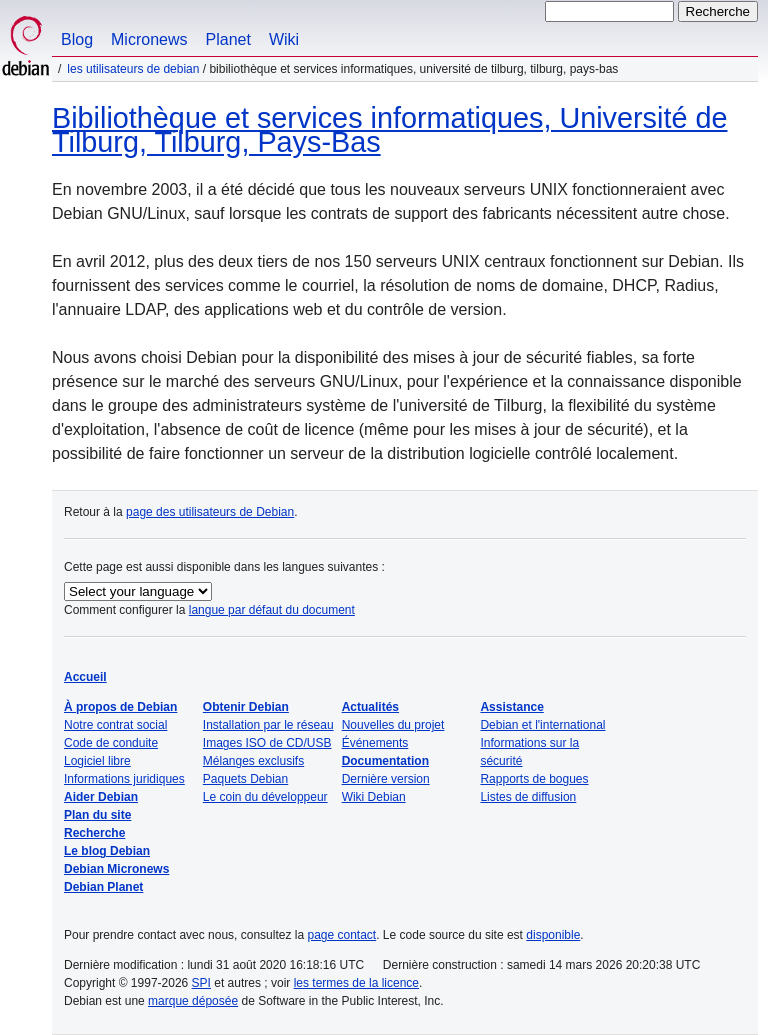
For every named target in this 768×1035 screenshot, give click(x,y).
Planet (228, 39)
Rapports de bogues (534, 779)
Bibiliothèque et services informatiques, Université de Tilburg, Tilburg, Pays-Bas (389, 130)
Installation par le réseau (268, 725)
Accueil (85, 677)
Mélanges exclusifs (253, 761)
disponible (553, 935)
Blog (77, 39)
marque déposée (193, 1001)
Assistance (511, 707)
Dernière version (386, 779)
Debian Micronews (116, 869)
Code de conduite (111, 743)
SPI (201, 983)
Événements (375, 743)
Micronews (149, 39)
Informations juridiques (124, 779)
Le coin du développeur (265, 797)
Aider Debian (101, 797)
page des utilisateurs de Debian (210, 512)
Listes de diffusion (528, 797)
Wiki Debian (374, 797)
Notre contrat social (115, 725)
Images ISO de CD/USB (267, 743)
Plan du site (97, 815)
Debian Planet (103, 887)
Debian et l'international (542, 725)
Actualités (370, 707)
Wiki (284, 39)
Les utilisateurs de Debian (133, 69)
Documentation (385, 761)
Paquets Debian (245, 779)
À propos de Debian (120, 707)
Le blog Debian (107, 851)
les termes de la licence (356, 983)
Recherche (94, 833)
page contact (341, 935)
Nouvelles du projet (393, 725)
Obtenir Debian (246, 707)
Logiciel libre (97, 761)
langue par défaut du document (272, 610)
